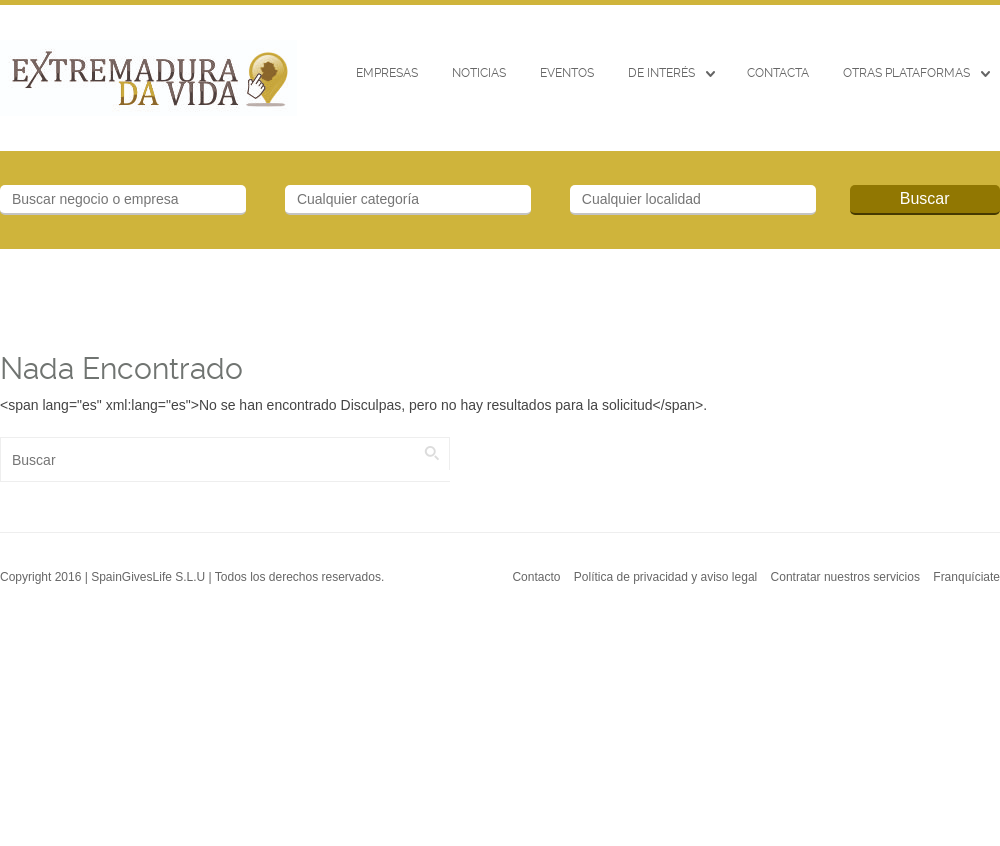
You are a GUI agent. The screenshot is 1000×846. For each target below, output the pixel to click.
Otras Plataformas (906, 73)
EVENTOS (567, 73)
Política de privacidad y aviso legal (665, 577)
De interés (661, 73)
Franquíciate (966, 577)
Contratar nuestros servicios (845, 577)
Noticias (479, 73)
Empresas (387, 73)
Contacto (536, 577)
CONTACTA (778, 73)
